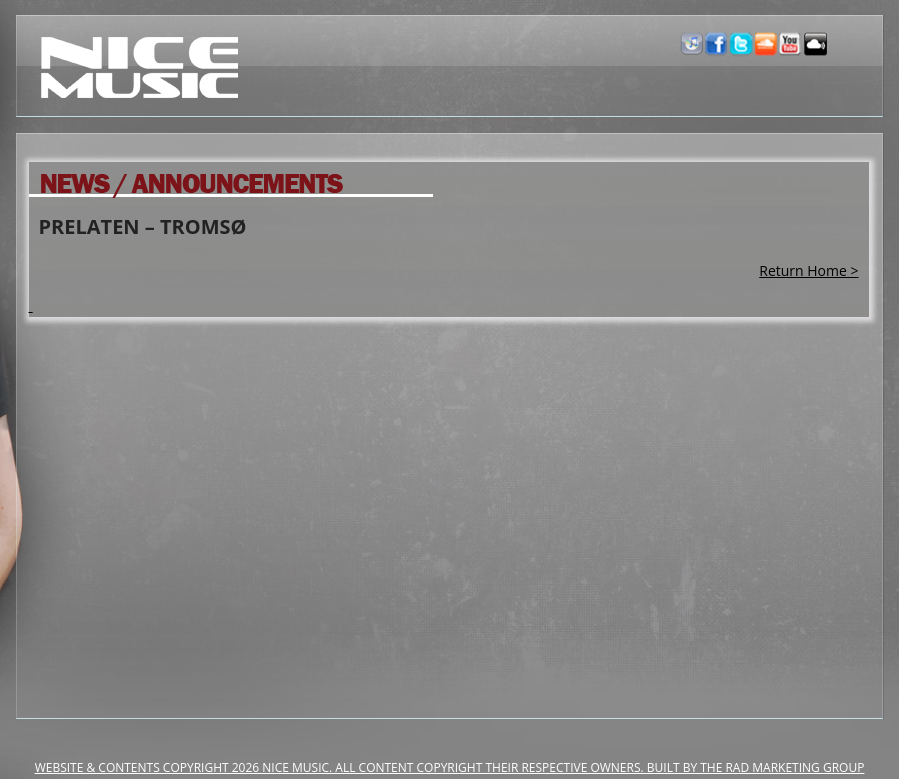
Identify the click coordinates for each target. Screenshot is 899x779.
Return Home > (808, 270)
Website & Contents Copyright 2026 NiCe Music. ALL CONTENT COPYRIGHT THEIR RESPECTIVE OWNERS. (341, 767)
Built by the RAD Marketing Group (756, 767)
